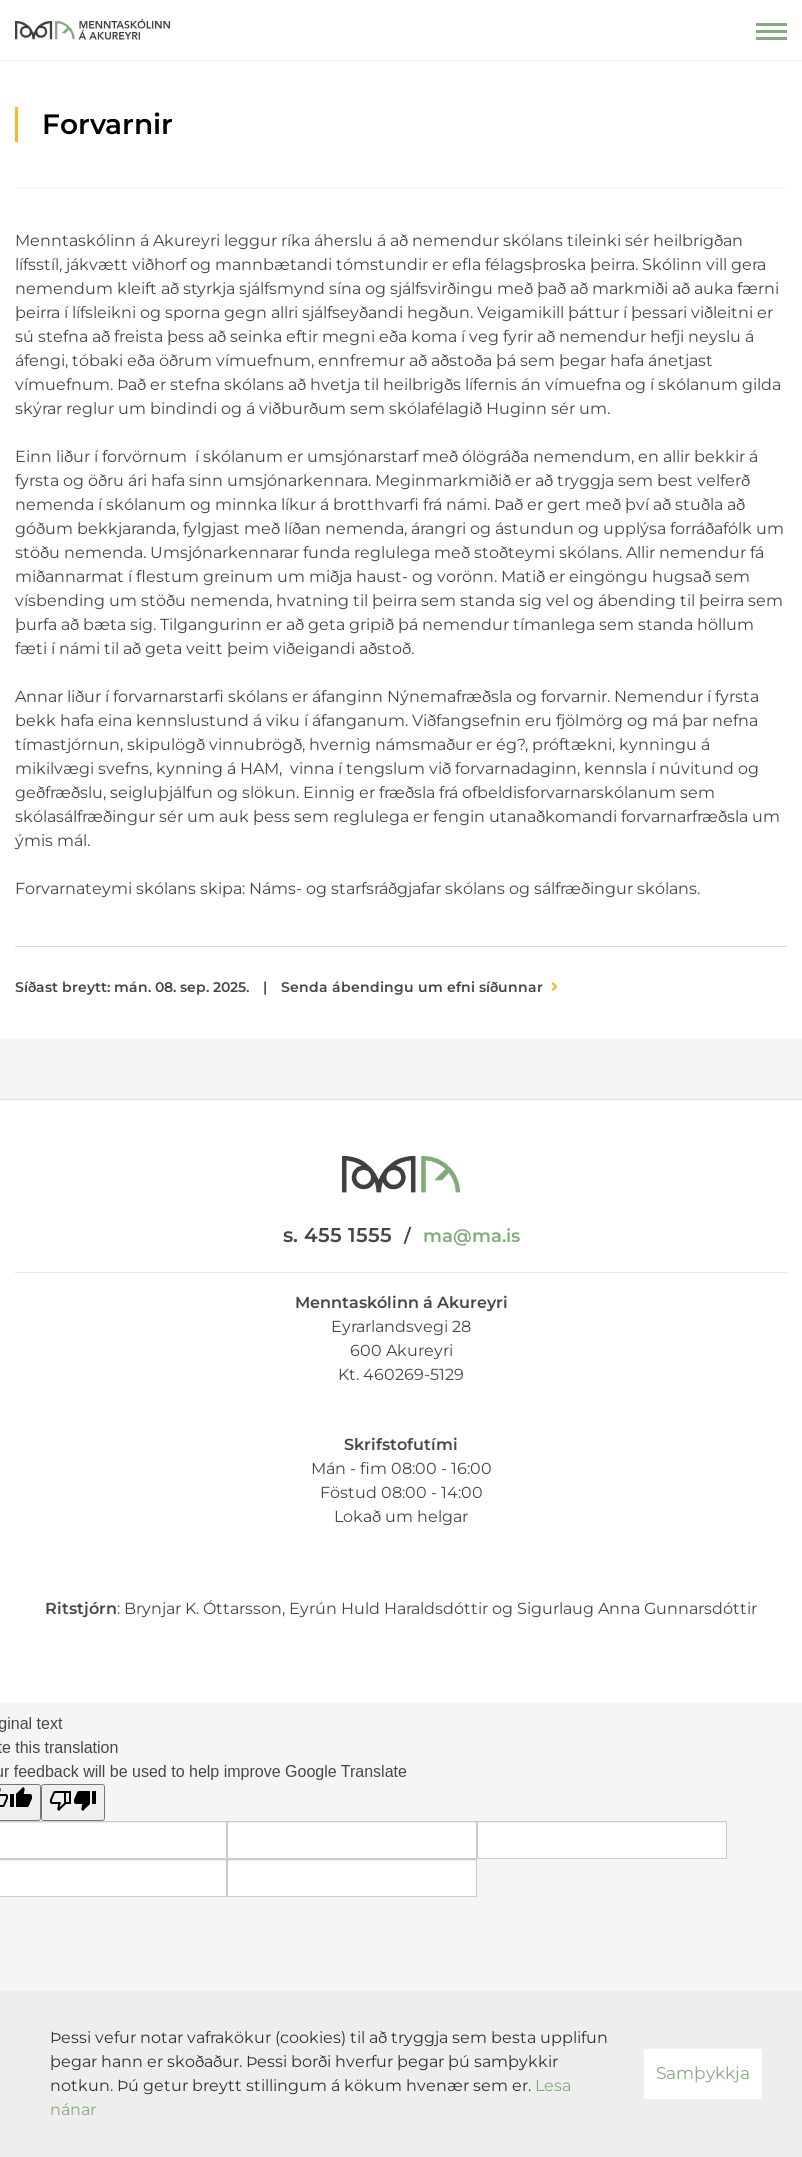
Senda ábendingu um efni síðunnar (412, 987)
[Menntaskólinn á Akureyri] (92, 25)
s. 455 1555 (337, 1235)
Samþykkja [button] (703, 2073)
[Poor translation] (73, 1802)
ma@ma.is (471, 1236)
